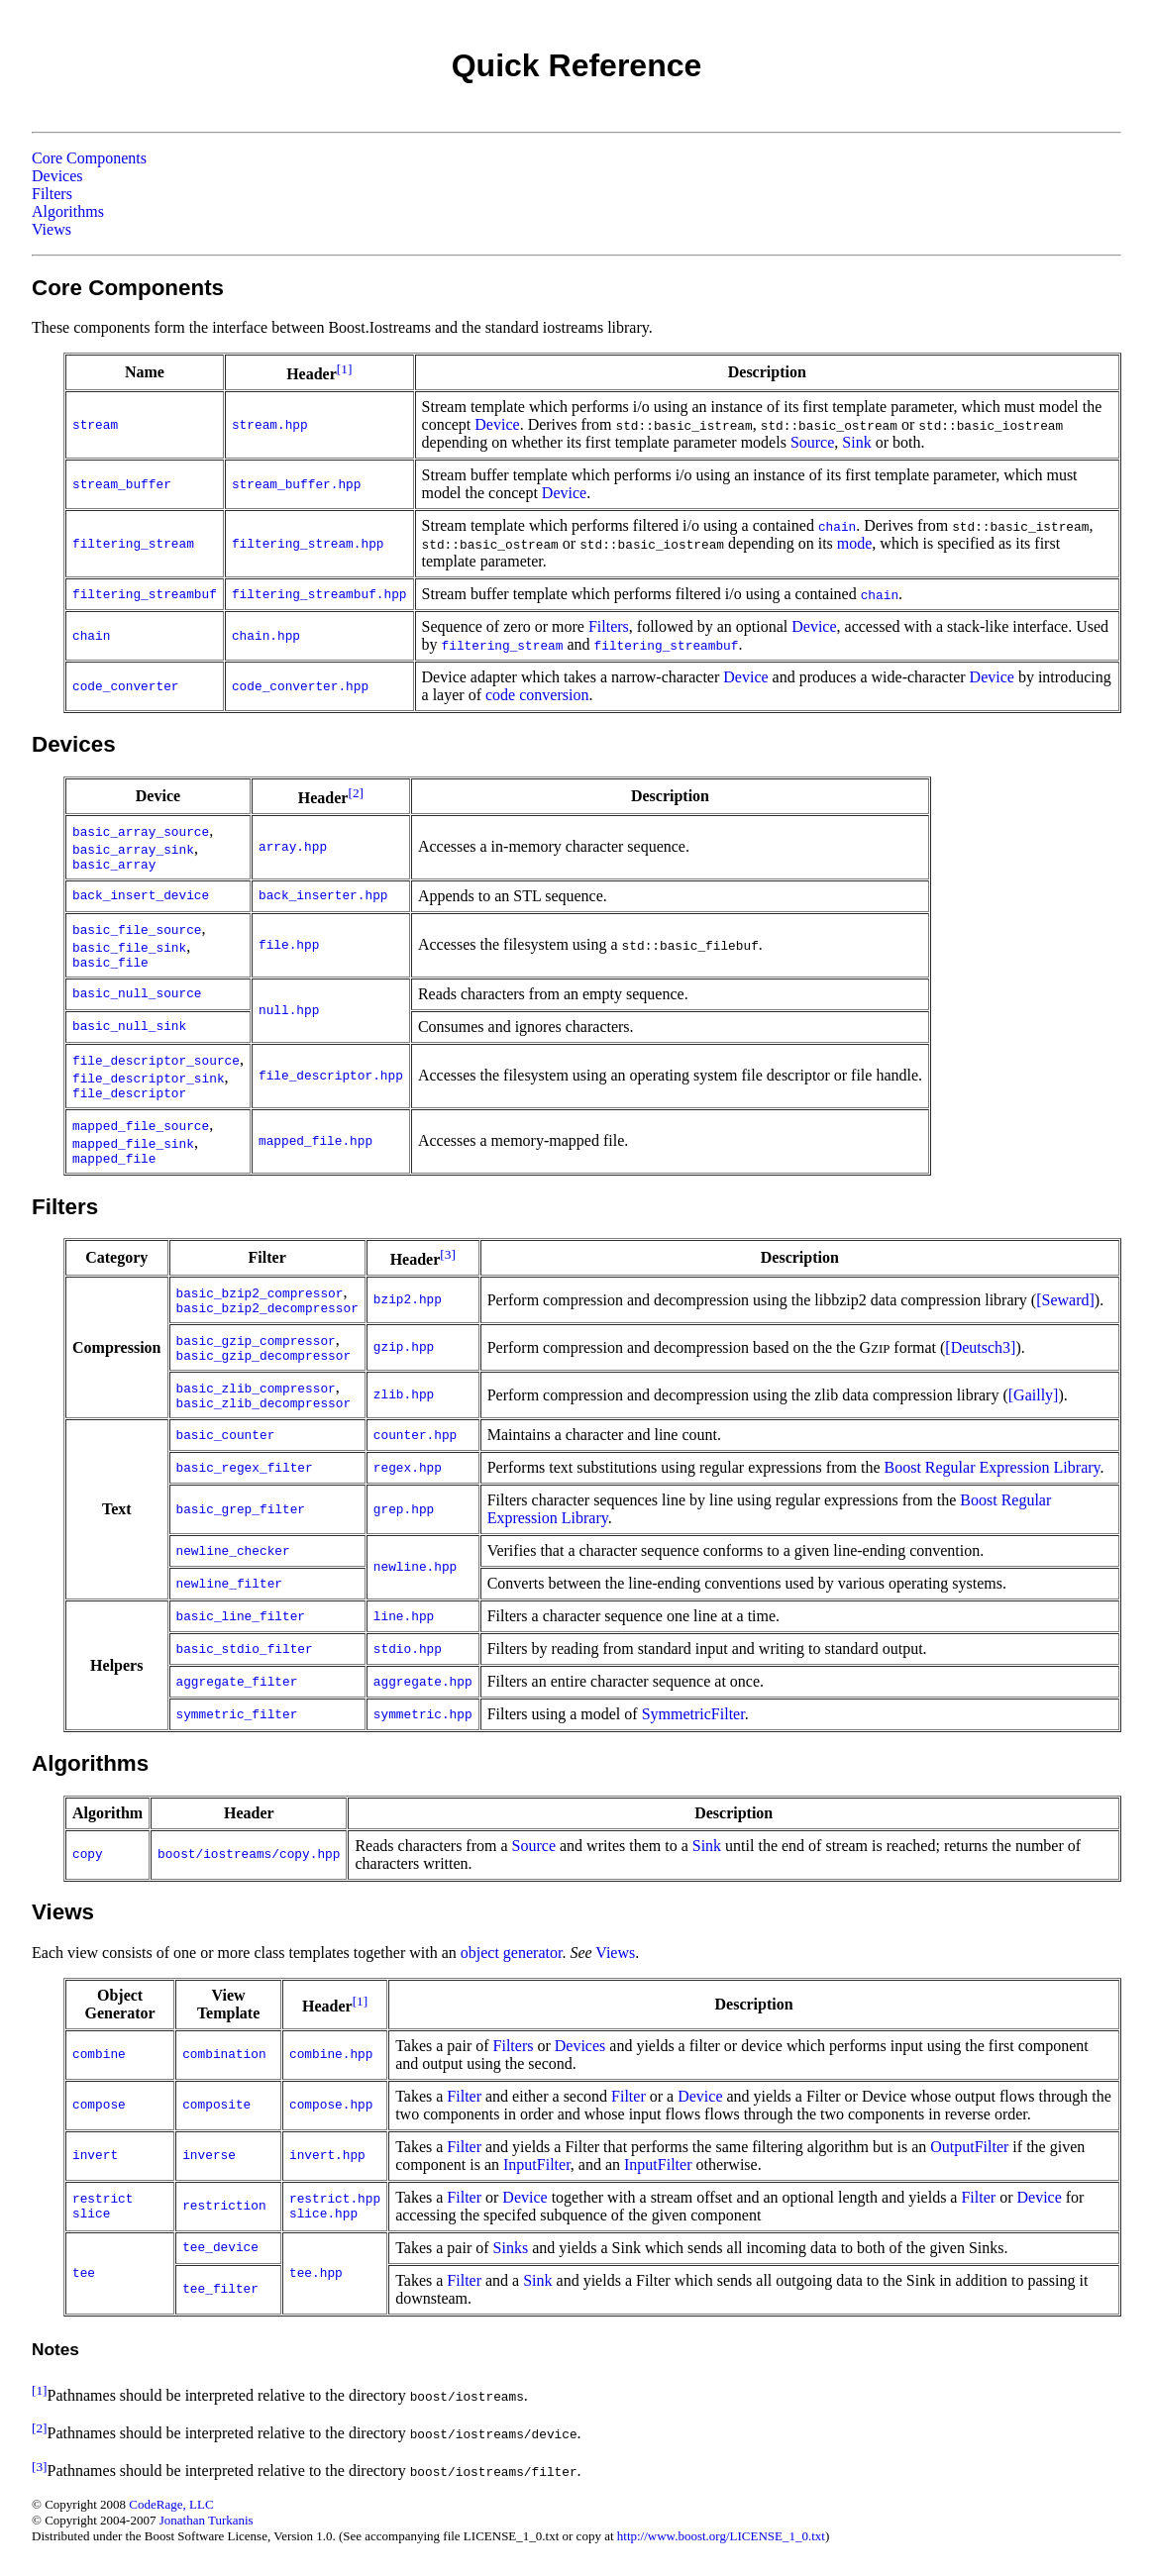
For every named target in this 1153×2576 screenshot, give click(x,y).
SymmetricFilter (693, 1713)
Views (51, 229)
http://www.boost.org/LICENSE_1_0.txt (721, 2535)
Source (812, 442)
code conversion (536, 694)
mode (855, 543)
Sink (856, 442)
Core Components (89, 158)
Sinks (511, 2247)
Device (496, 424)
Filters (52, 193)
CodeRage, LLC (171, 2504)
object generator (512, 1952)
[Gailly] (1033, 1395)
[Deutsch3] (980, 1347)
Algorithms (68, 211)
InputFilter (537, 2164)
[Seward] (1065, 1299)
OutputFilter (969, 2146)
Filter (464, 2096)
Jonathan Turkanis (206, 2520)
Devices (57, 175)
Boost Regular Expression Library (993, 1467)
